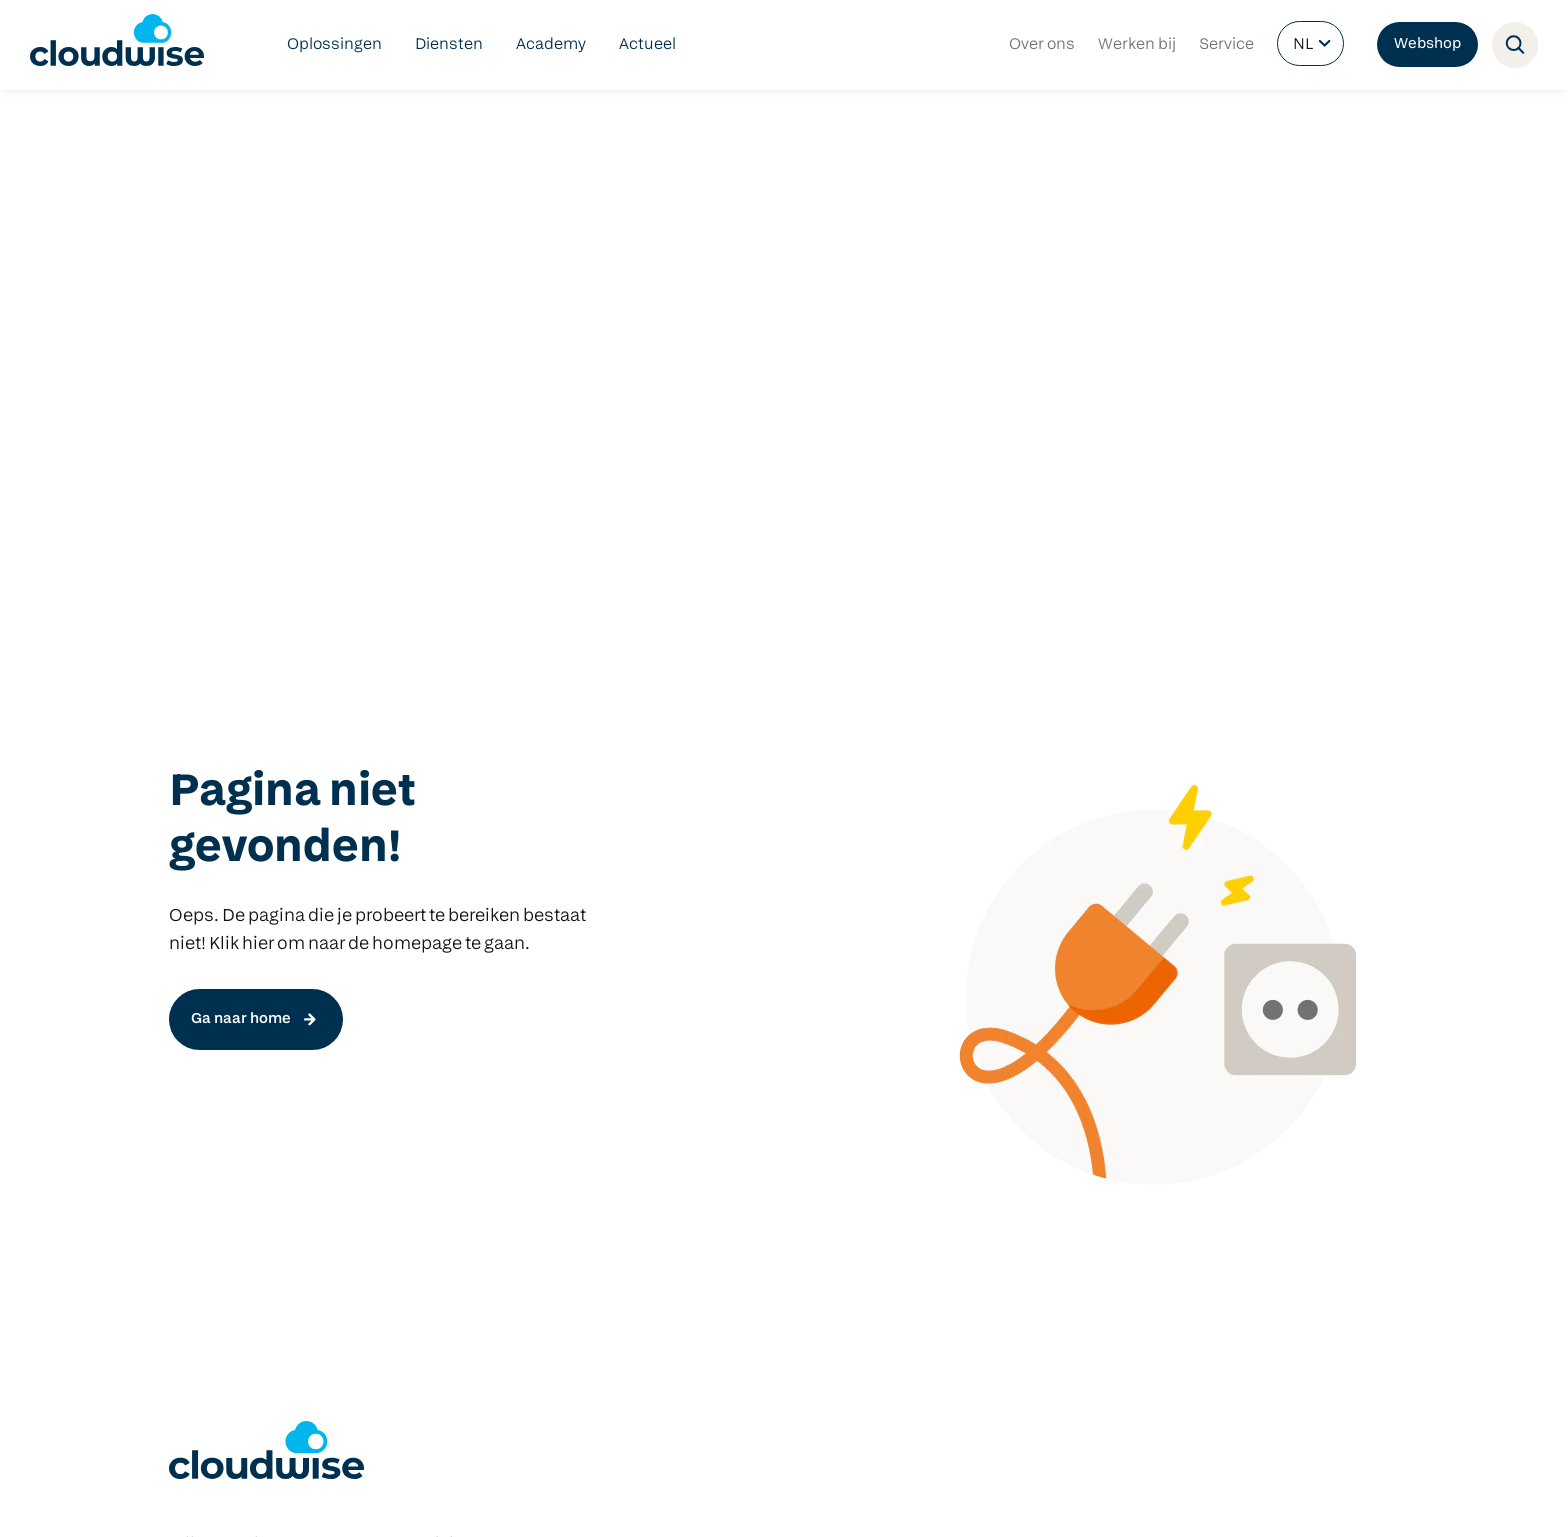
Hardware (968, 889)
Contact (573, 1500)
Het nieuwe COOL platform (522, 953)
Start (441, 985)
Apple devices (983, 1017)
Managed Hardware (242, 1113)
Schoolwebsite (732, 1017)
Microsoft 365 (727, 985)
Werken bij (1137, 45)
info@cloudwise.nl (238, 1340)
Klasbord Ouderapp (750, 921)
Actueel (647, 45)
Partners (505, 1500)
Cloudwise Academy (244, 1145)
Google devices (987, 985)
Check (446, 1017)
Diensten (449, 45)
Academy (551, 45)
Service (1226, 45)
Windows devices (996, 953)
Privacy (440, 1500)
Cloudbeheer (217, 1081)
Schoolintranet (732, 1049)
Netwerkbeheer (226, 1049)
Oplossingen (334, 45)
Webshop (1427, 44)
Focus (446, 1081)
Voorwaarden (359, 1500)
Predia (955, 921)
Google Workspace (746, 953)
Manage (453, 1049)
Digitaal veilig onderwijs (255, 921)
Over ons (1042, 45)
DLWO (191, 1017)
